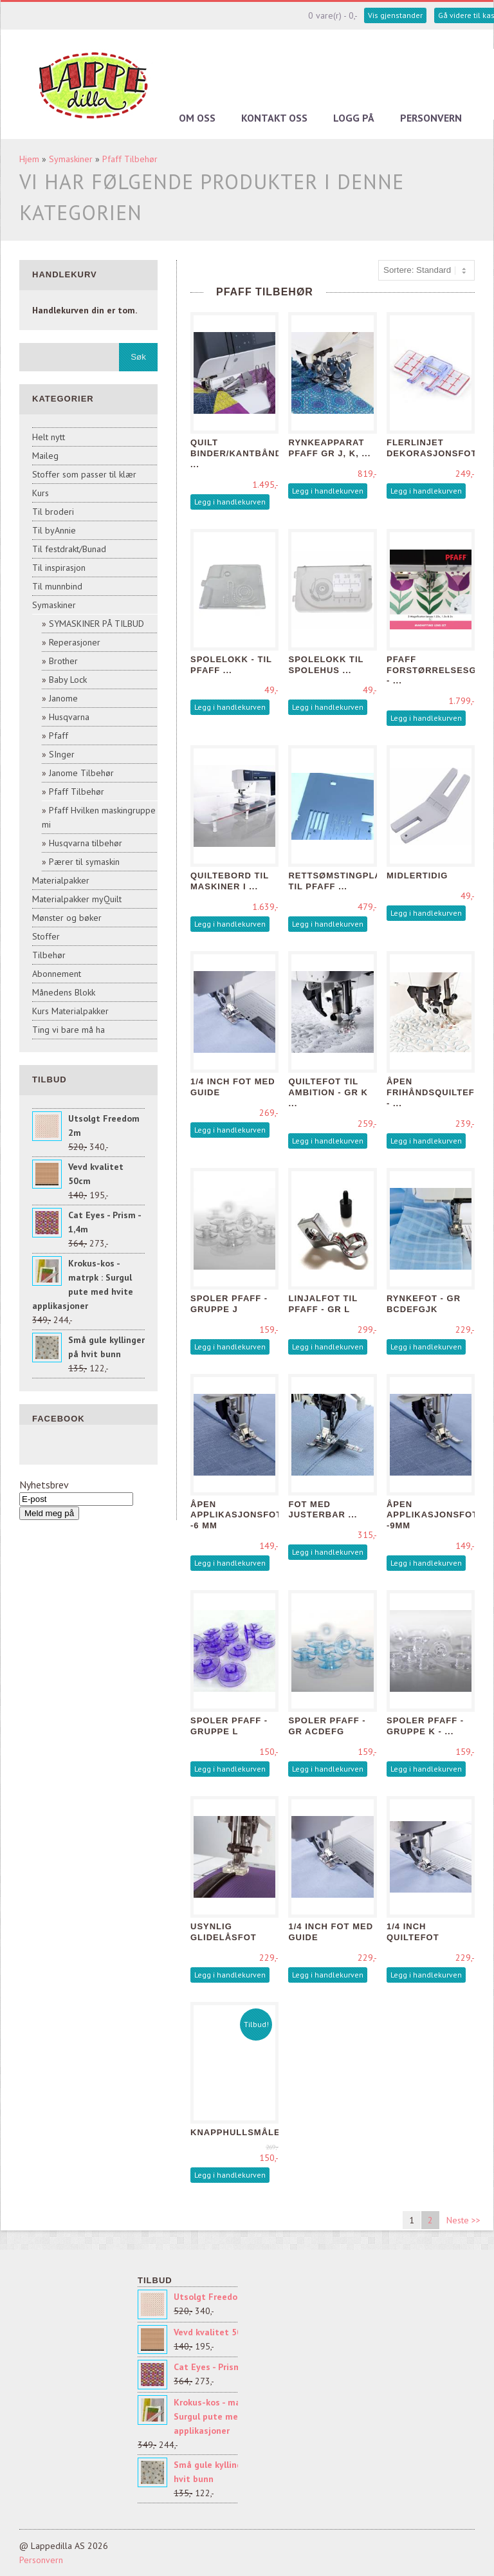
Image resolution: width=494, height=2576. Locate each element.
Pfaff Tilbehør (130, 159)
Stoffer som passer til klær (84, 474)
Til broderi (53, 511)
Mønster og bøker (67, 917)
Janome (63, 698)
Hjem (29, 159)
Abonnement (56, 973)
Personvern (431, 117)
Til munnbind (57, 586)
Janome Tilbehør (81, 773)
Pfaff (58, 735)
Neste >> (463, 2220)
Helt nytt (48, 437)
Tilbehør (49, 955)
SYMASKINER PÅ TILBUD (96, 623)
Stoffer (46, 936)
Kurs (40, 493)
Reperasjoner (74, 642)
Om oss (197, 117)
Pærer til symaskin (84, 861)
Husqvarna (69, 717)
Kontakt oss (274, 117)
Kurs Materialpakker (70, 1011)
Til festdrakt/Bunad (69, 549)
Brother (63, 661)
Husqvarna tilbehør (85, 843)
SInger (62, 754)
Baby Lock (68, 679)
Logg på (353, 117)
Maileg (45, 455)
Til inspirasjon (59, 567)
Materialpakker (60, 880)
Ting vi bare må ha (68, 1029)
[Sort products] (426, 270)
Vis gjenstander (395, 15)
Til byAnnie (54, 530)
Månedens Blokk (63, 992)
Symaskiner (71, 159)
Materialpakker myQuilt (77, 899)
